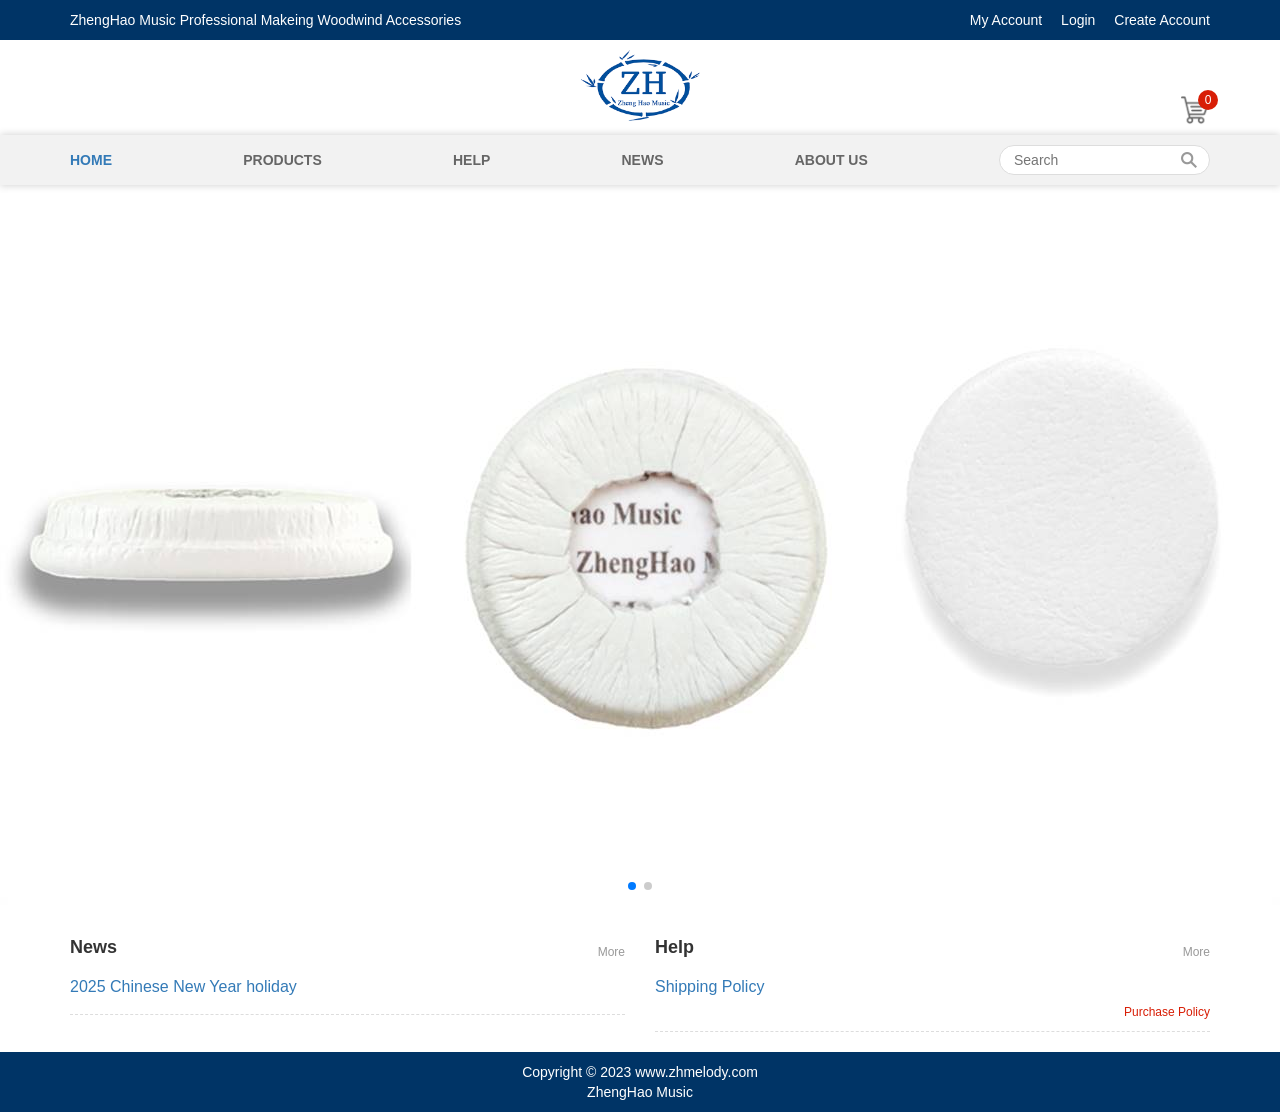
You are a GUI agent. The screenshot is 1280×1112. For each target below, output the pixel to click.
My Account (1006, 20)
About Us (831, 160)
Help (471, 160)
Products (282, 160)
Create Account (1162, 20)
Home (91, 160)
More (611, 952)
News (642, 160)
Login (1078, 20)
